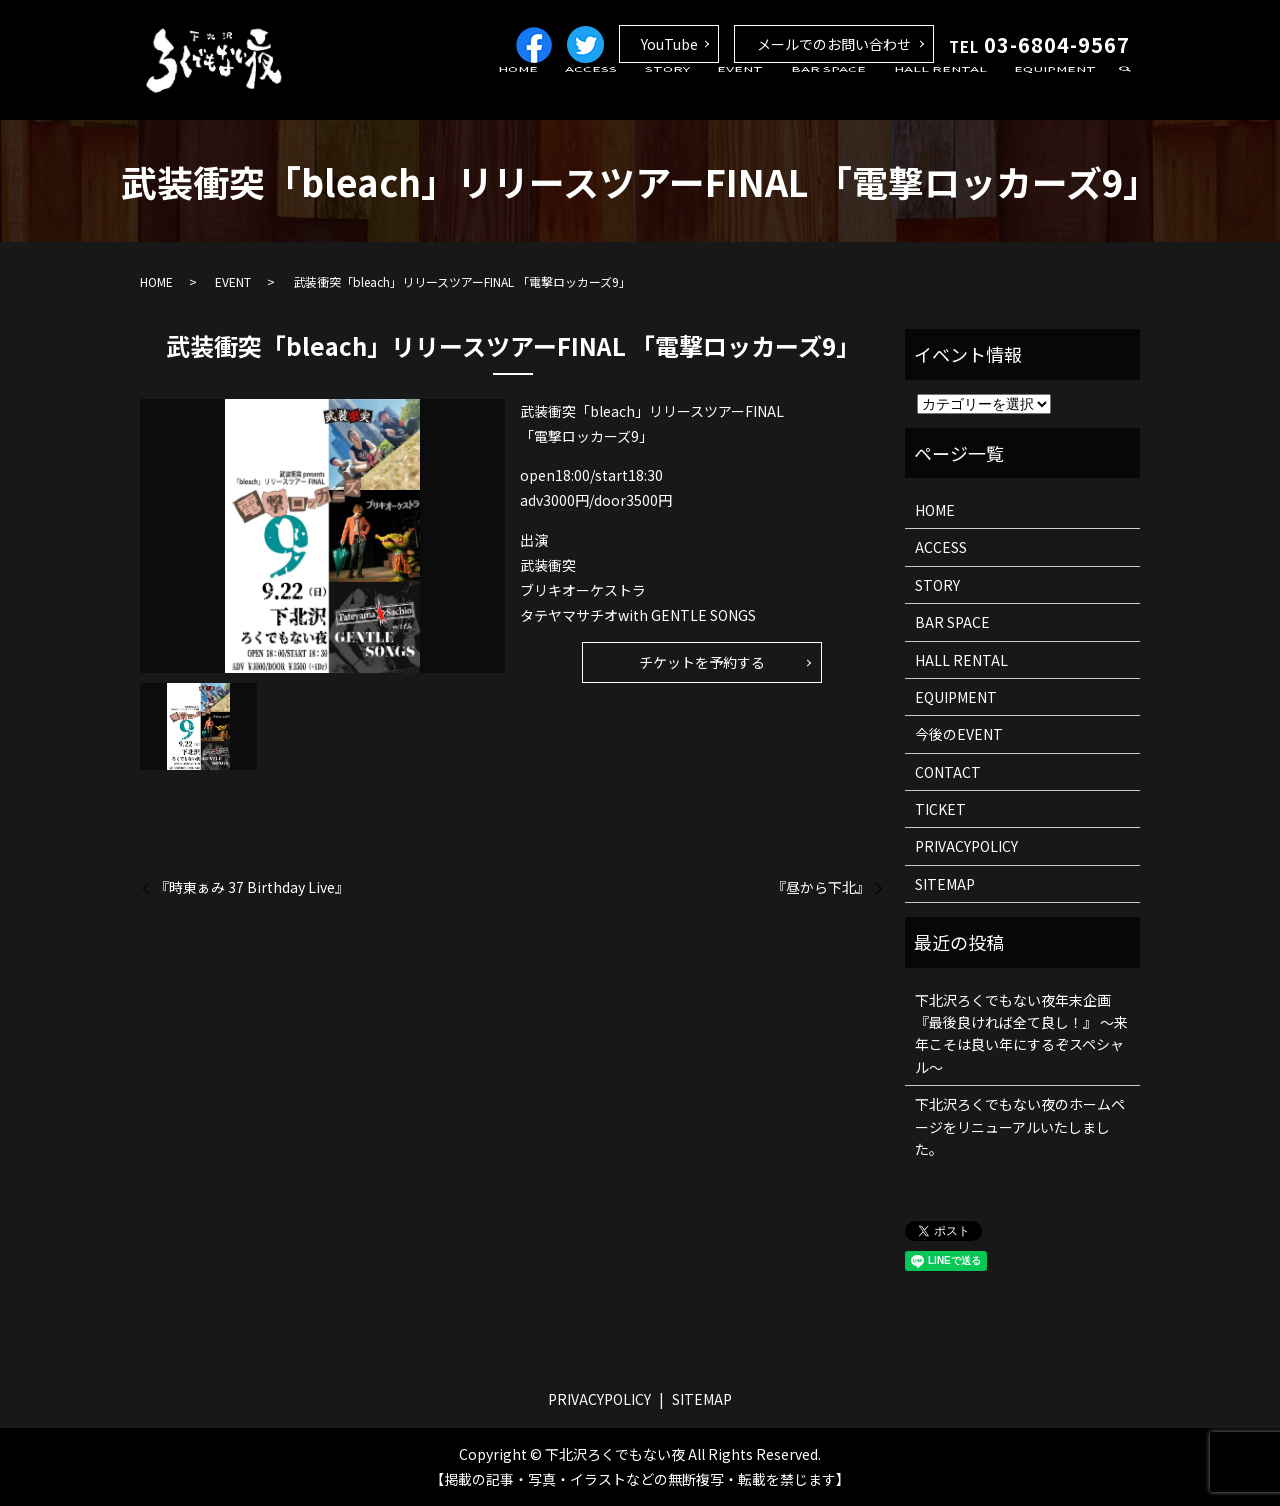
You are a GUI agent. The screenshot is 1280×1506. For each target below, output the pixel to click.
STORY (715, 93)
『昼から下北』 (821, 887)
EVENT (778, 93)
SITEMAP (945, 884)
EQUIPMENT (1061, 93)
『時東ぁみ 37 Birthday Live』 (252, 887)
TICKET (940, 809)
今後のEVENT (959, 734)
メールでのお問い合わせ (834, 44)
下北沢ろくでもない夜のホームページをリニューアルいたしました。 (1020, 1126)
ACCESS (651, 93)
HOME (588, 93)
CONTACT (948, 772)
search (1125, 94)
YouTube (669, 44)
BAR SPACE (855, 93)
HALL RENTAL (956, 93)
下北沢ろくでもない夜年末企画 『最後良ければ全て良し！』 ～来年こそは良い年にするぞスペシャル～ (1021, 1033)
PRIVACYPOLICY (966, 846)
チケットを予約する (702, 662)
